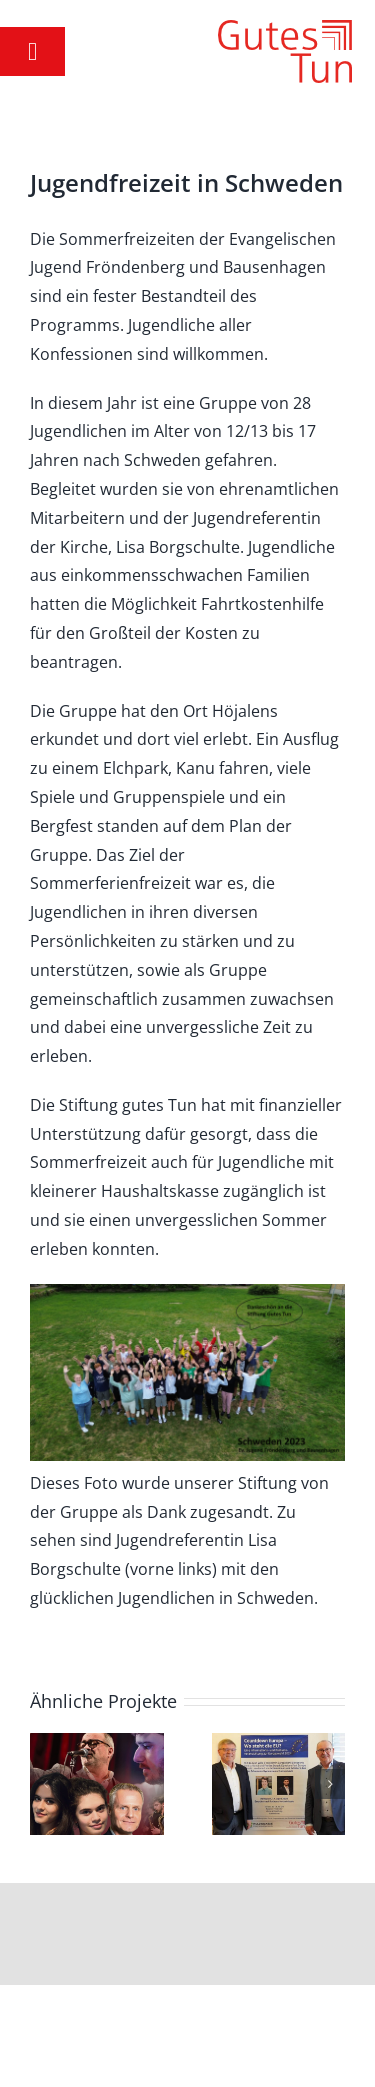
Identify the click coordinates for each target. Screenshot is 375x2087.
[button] (45, 1784)
